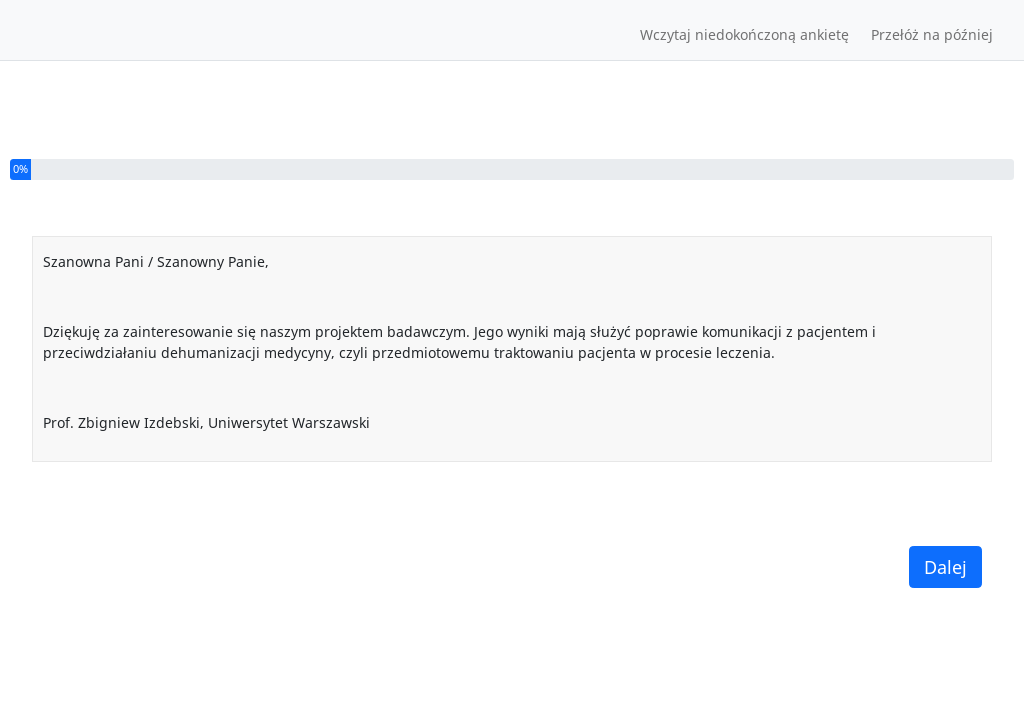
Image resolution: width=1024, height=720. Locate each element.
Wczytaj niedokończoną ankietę (744, 34)
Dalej (945, 567)
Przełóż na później (932, 34)
